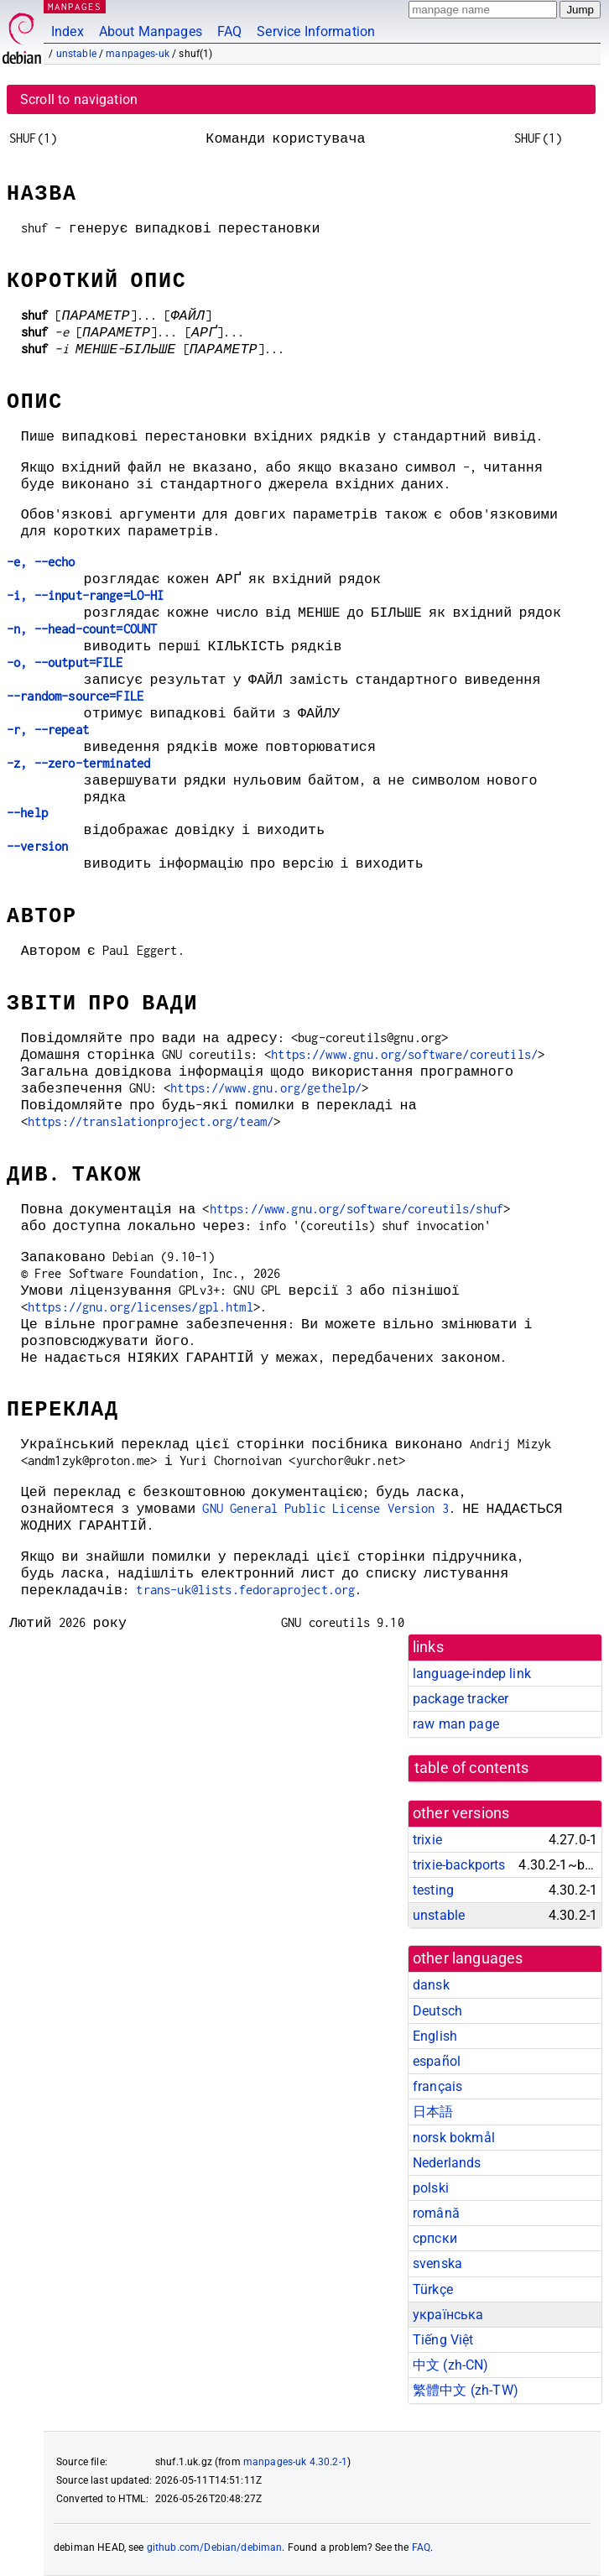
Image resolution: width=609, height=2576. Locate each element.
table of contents (471, 1768)
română (436, 2213)
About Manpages (150, 31)
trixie (427, 1840)
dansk (431, 1985)
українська (448, 2315)
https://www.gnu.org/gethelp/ (266, 1088)
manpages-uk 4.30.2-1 (295, 2462)
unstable (76, 54)
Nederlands (447, 2163)
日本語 (433, 2112)
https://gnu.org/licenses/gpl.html (140, 1307)
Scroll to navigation (79, 99)
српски (435, 2238)
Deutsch (437, 2011)
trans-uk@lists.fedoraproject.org (245, 1590)
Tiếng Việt (443, 2340)
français (437, 2086)
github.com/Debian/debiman (215, 2547)
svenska (437, 2263)
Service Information (316, 31)
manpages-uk (137, 54)
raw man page (456, 1724)
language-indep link (472, 1674)
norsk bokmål (454, 2138)
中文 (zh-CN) (451, 2365)
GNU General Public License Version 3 (325, 1508)
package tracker (460, 1699)
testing (433, 1890)
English (435, 2036)
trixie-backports (459, 1865)
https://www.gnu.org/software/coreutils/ (404, 1054)
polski (431, 2188)
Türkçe (433, 2289)
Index (67, 31)
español (437, 2061)
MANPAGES (75, 6)
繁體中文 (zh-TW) (465, 2390)
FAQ (229, 31)
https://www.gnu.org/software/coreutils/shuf (356, 1209)
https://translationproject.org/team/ (150, 1121)
